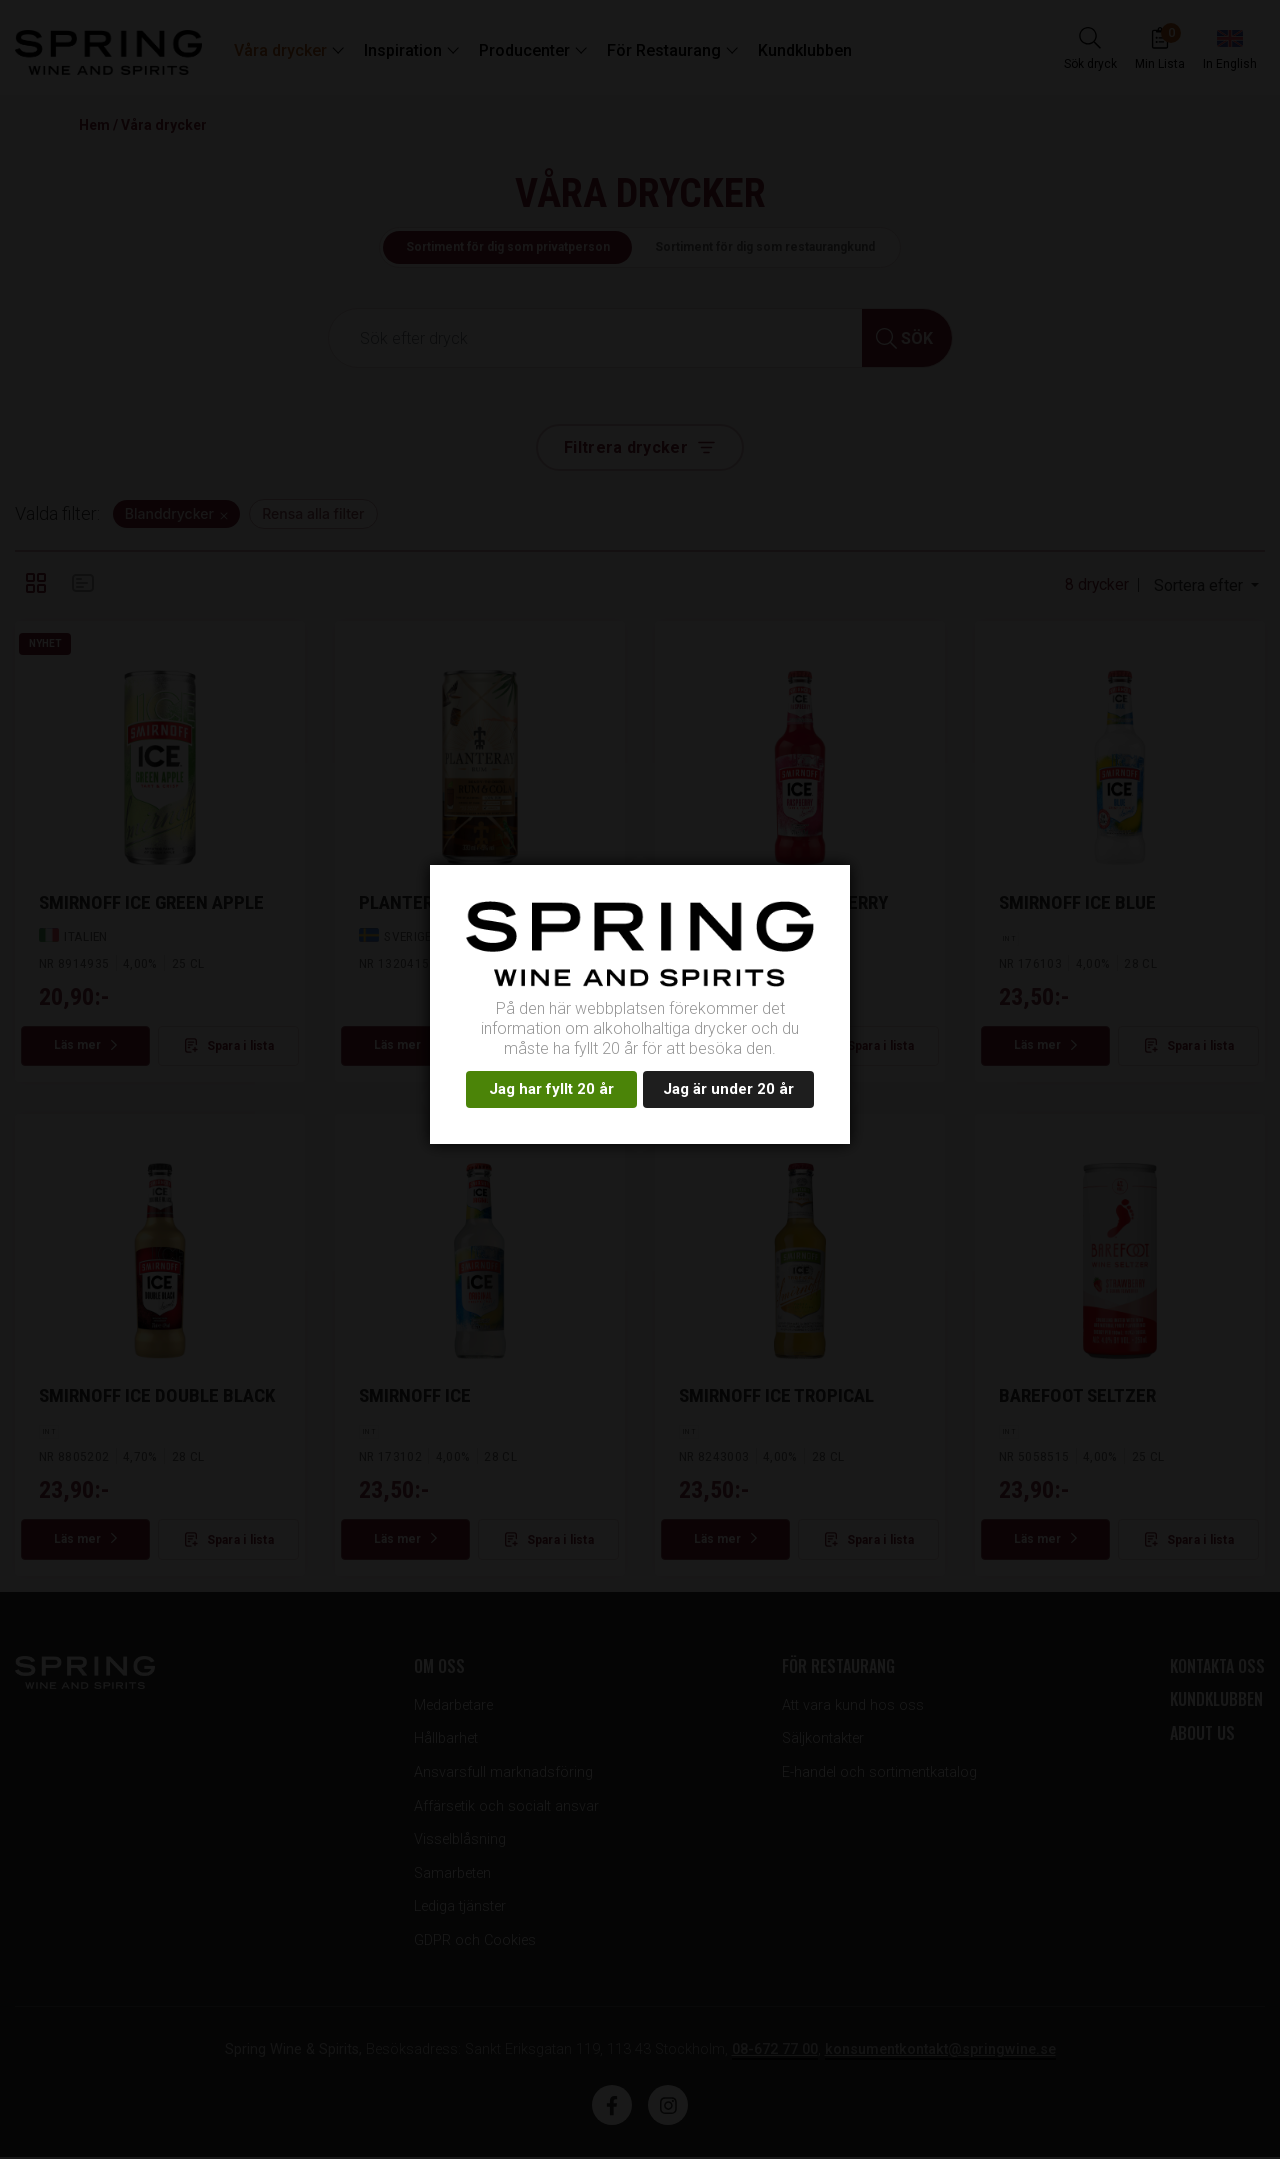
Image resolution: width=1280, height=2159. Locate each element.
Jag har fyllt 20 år (551, 1089)
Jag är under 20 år (728, 1089)
